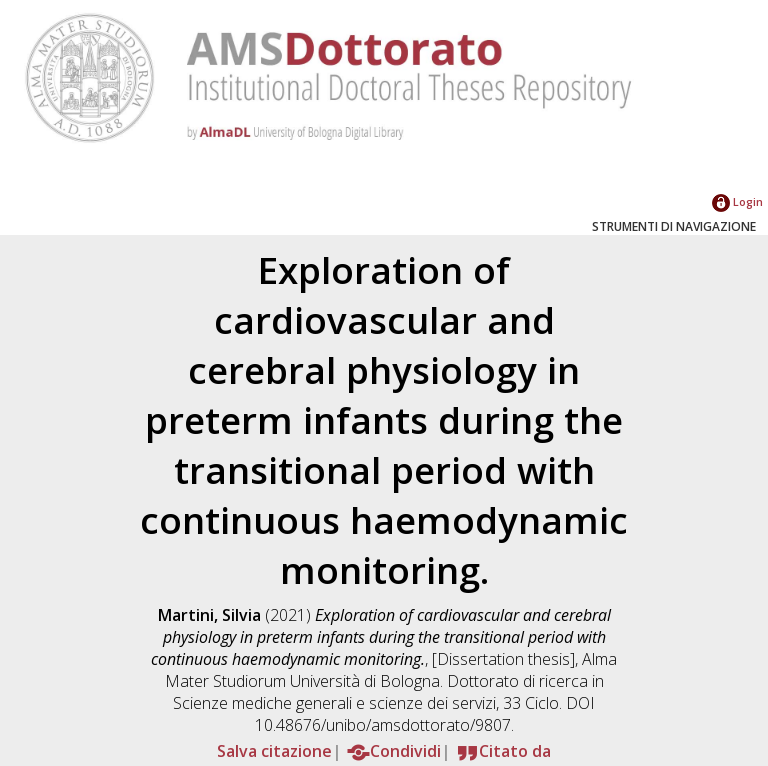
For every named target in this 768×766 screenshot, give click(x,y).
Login (737, 201)
